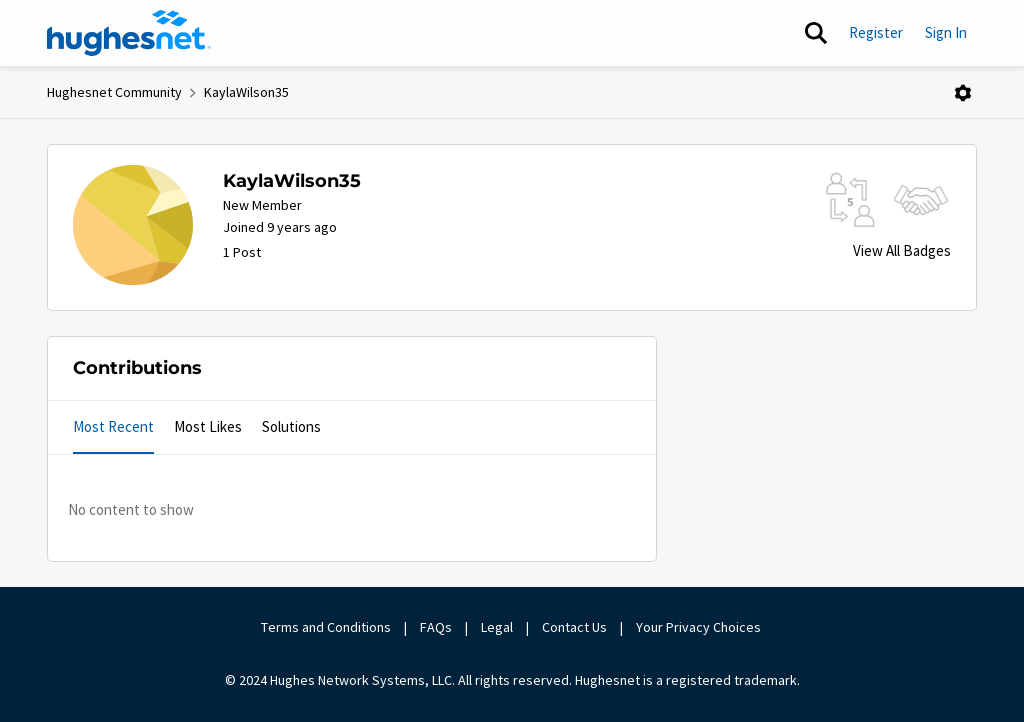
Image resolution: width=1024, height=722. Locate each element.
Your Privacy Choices (700, 627)
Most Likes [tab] (208, 426)
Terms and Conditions (326, 627)
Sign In (946, 32)
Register (876, 32)
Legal (497, 627)
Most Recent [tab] (113, 426)
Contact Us (574, 627)
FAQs (436, 627)
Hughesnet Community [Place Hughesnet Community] (114, 92)
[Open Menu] (963, 93)
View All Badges (902, 250)
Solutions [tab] (291, 426)
